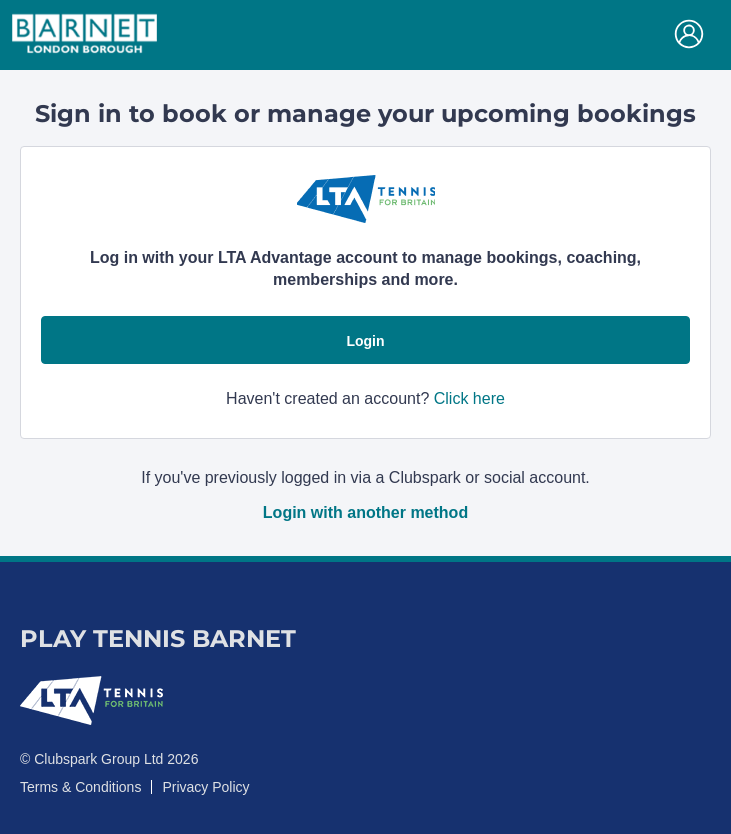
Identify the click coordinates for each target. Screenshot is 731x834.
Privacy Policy (205, 787)
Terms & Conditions (80, 787)
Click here (469, 398)
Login (365, 341)
